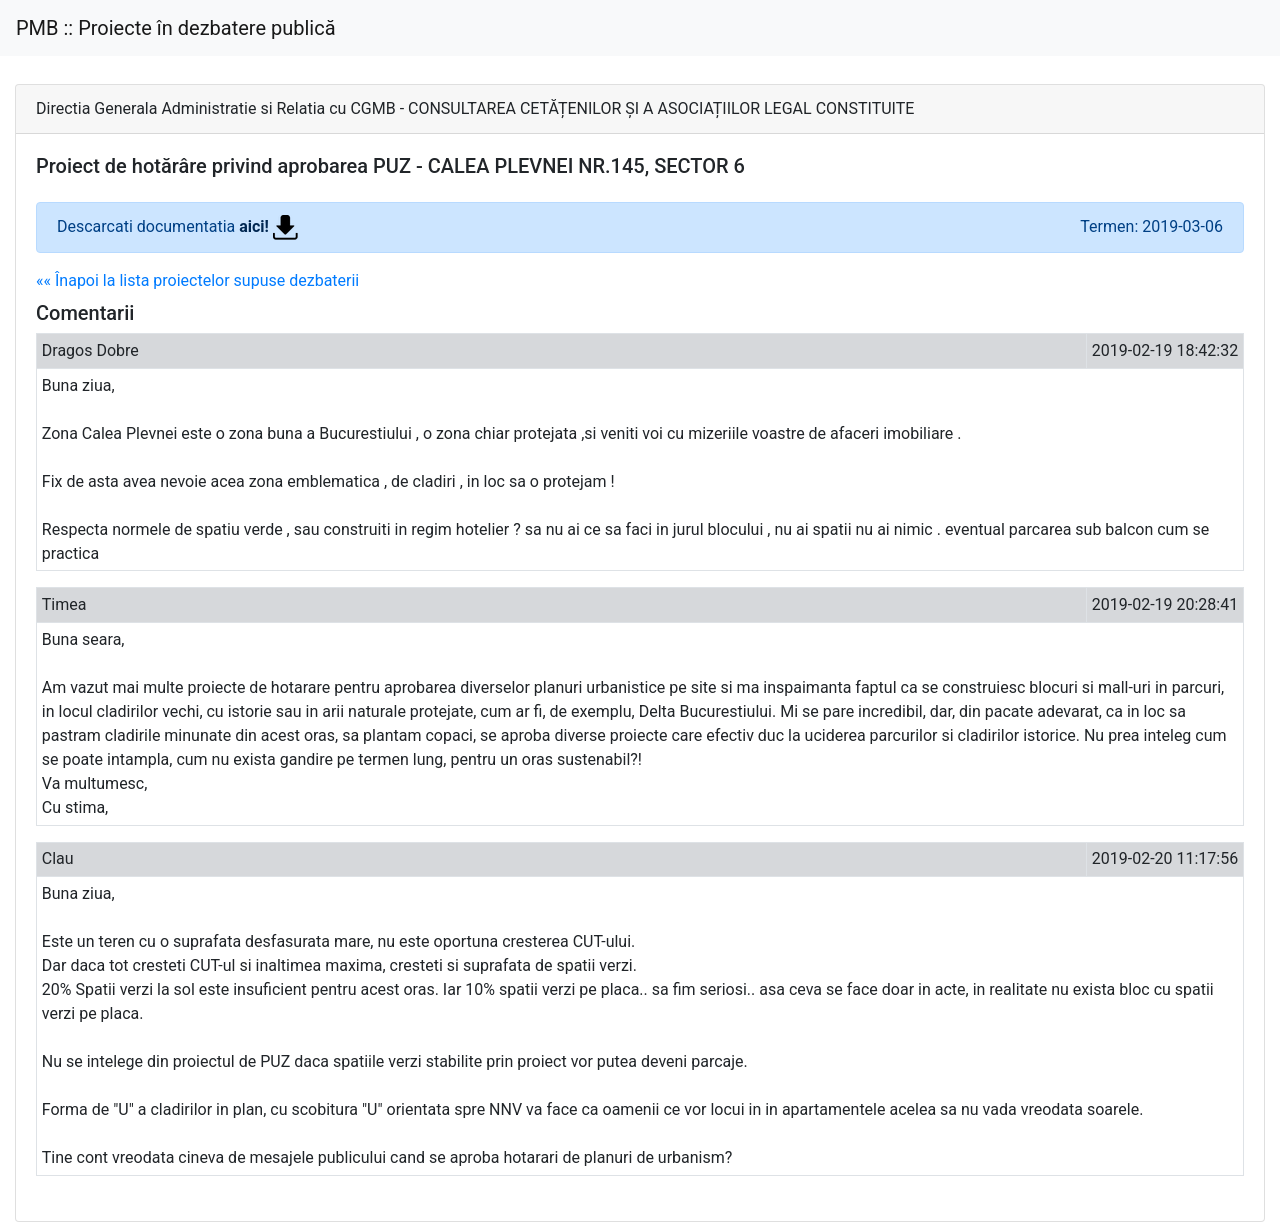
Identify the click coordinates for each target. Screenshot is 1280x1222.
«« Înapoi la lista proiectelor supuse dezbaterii (197, 280)
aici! (268, 226)
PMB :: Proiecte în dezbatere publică (176, 28)
